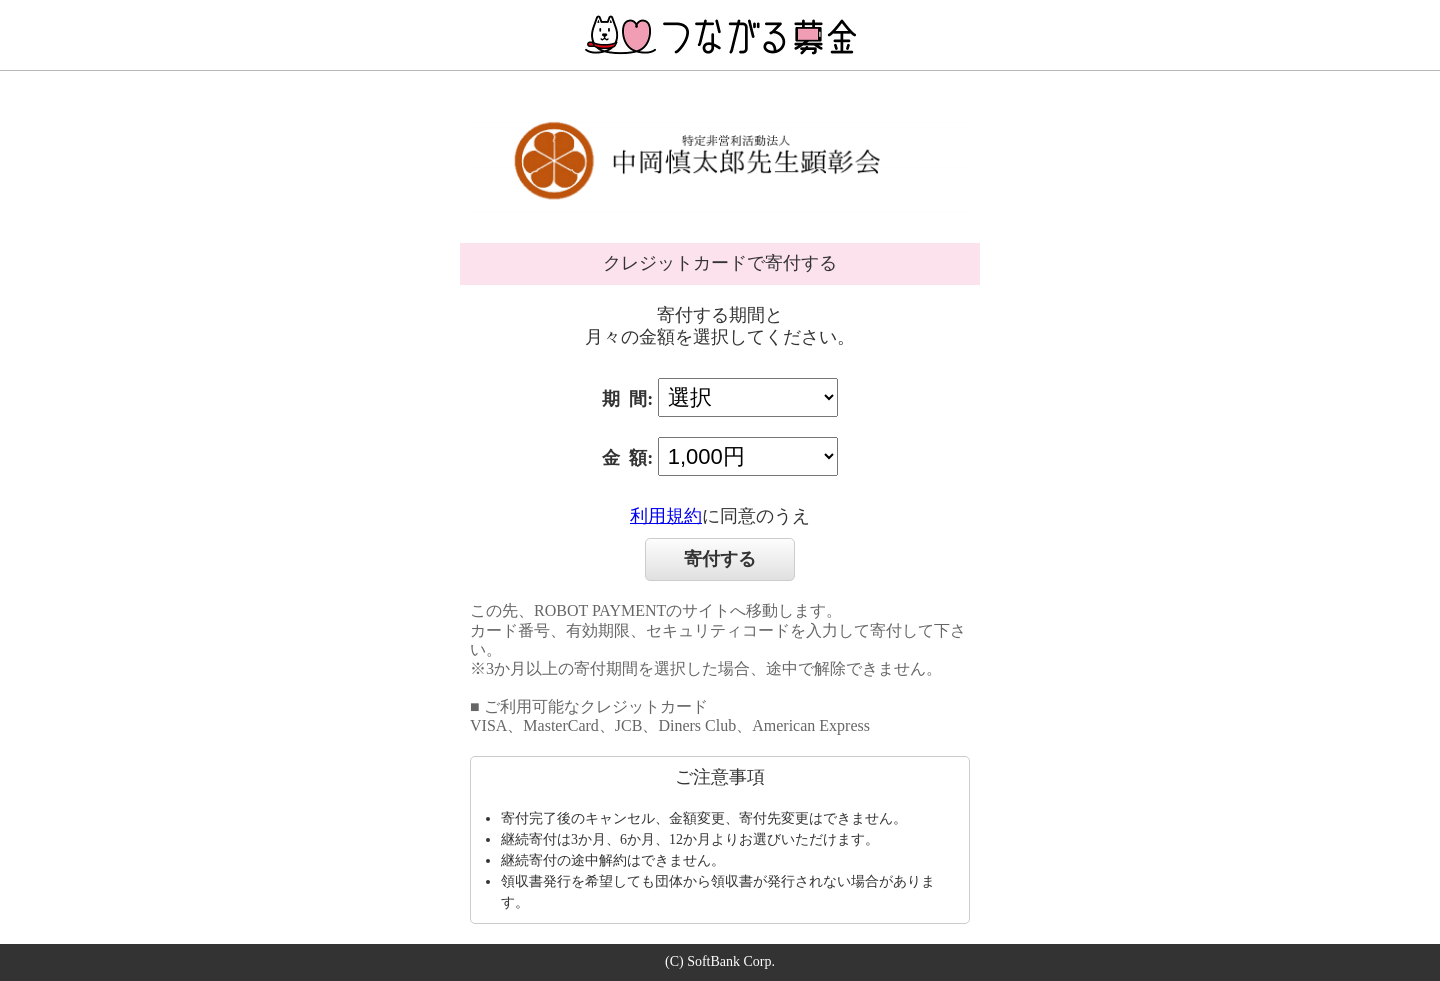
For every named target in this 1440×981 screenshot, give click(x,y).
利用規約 (666, 516)
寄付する (720, 559)
